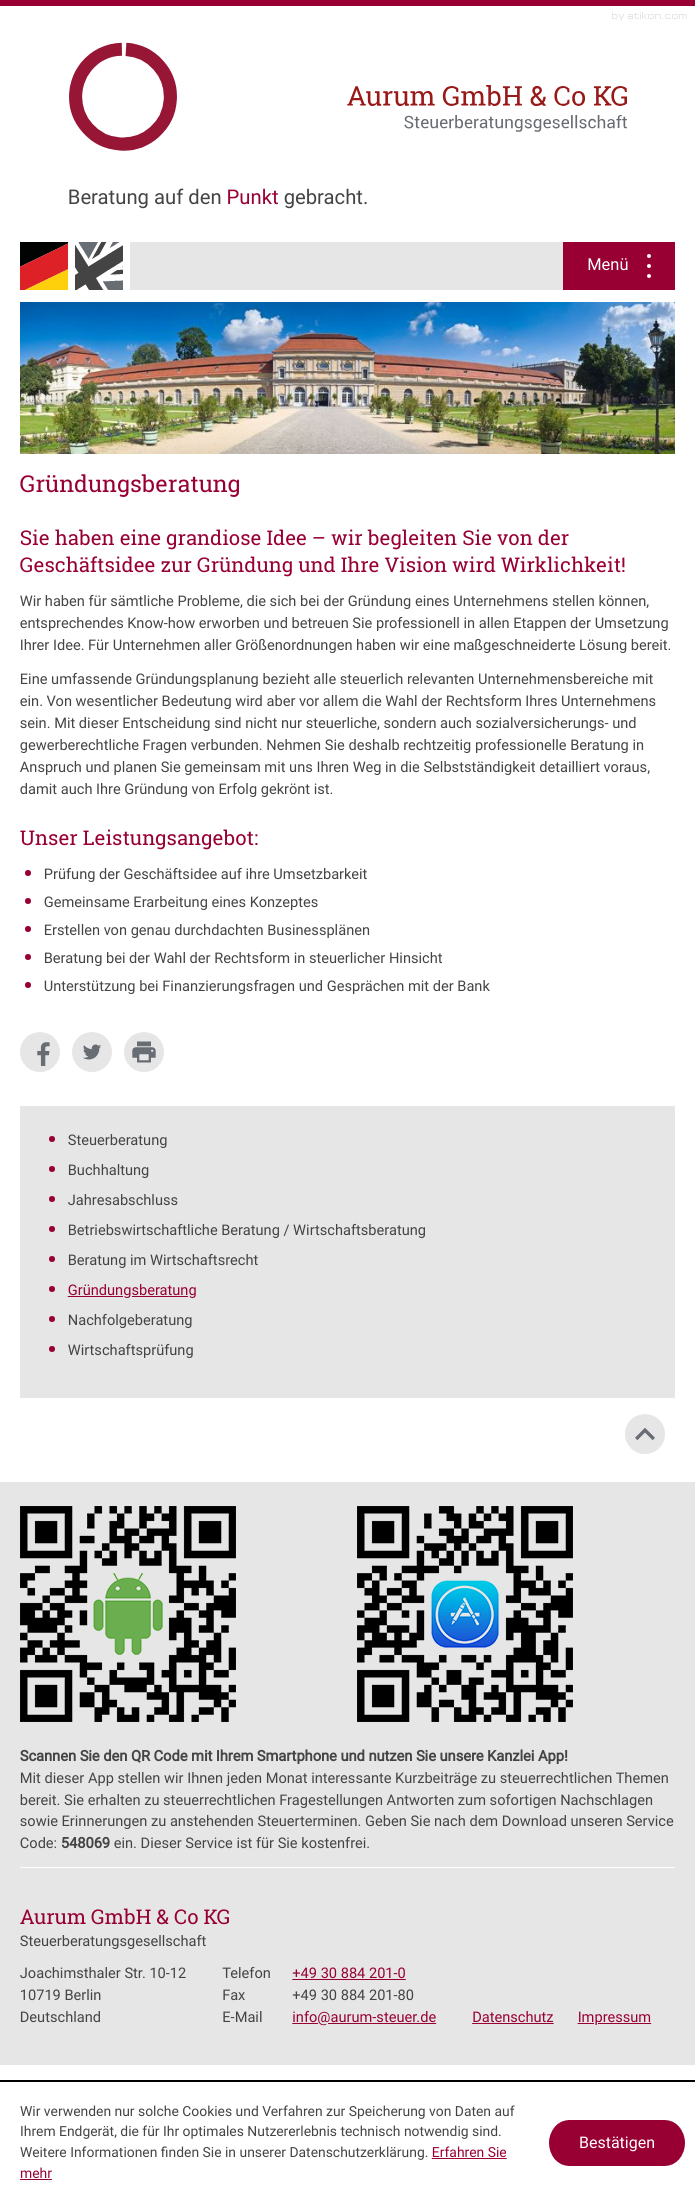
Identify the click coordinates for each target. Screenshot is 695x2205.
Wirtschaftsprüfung (131, 1350)
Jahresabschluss (123, 1200)
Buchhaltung (109, 1170)
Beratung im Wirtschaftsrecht (163, 1260)
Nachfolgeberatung (130, 1320)
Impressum (615, 2017)
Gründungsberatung (132, 1290)
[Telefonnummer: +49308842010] (349, 1974)
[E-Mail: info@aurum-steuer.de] (364, 2017)
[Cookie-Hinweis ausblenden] (617, 2143)
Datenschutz (512, 2017)
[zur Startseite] (208, 91)
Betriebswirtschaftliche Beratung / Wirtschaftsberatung (247, 1230)
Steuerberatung (118, 1140)
